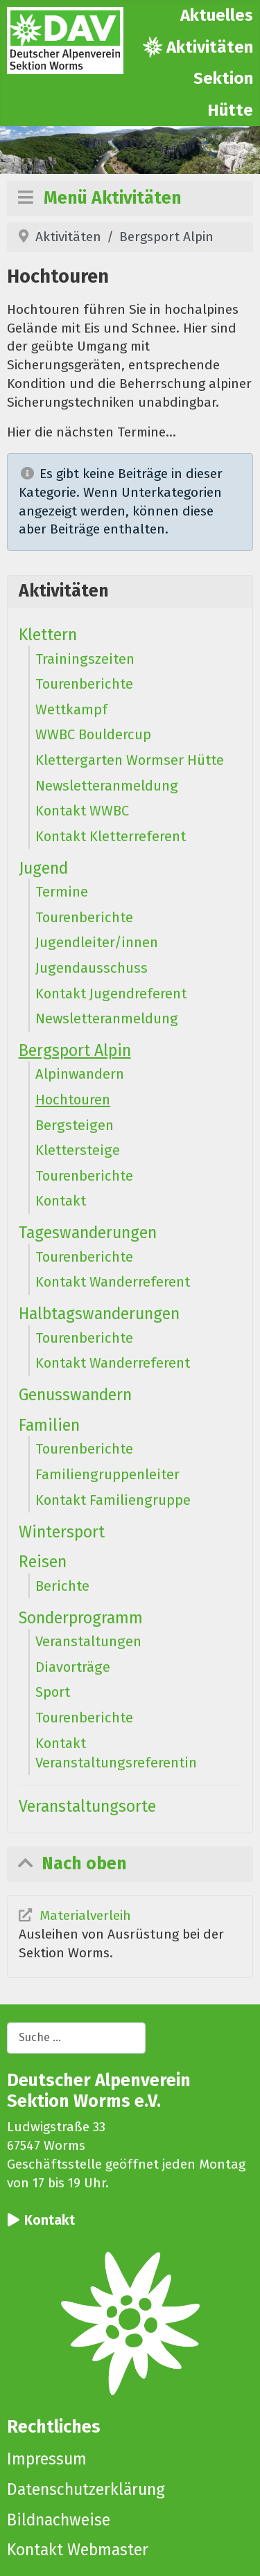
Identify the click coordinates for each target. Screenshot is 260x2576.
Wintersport (62, 1532)
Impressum (47, 2459)
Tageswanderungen (88, 1232)
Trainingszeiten (85, 659)
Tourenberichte (84, 684)
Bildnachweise (58, 2520)
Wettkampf (71, 709)
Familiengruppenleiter (107, 1474)
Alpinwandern (79, 1074)
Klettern (48, 634)
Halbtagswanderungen (99, 1313)
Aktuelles (216, 15)
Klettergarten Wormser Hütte (129, 760)
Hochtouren (72, 1099)
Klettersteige (77, 1150)
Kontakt (60, 1200)
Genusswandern (75, 1394)
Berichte (62, 1586)
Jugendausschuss (91, 968)
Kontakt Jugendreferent (111, 993)
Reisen (43, 1561)
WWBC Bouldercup (93, 734)
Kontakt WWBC (82, 810)
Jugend (43, 868)
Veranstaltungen (88, 1641)
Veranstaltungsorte (87, 1806)
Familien (49, 1425)
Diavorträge (72, 1667)
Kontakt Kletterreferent (110, 836)
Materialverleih (85, 1915)
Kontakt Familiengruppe (113, 1500)
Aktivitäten (209, 47)
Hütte (230, 110)
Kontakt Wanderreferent (112, 1281)
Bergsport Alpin (75, 1050)
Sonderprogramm (81, 1617)
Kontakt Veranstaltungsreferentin (116, 1753)
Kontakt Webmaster (77, 2549)
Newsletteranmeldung (106, 785)
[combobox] (76, 2038)
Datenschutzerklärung (86, 2489)
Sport (52, 1692)
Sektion (223, 78)
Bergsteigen (74, 1125)
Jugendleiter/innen (96, 942)
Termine (61, 891)
